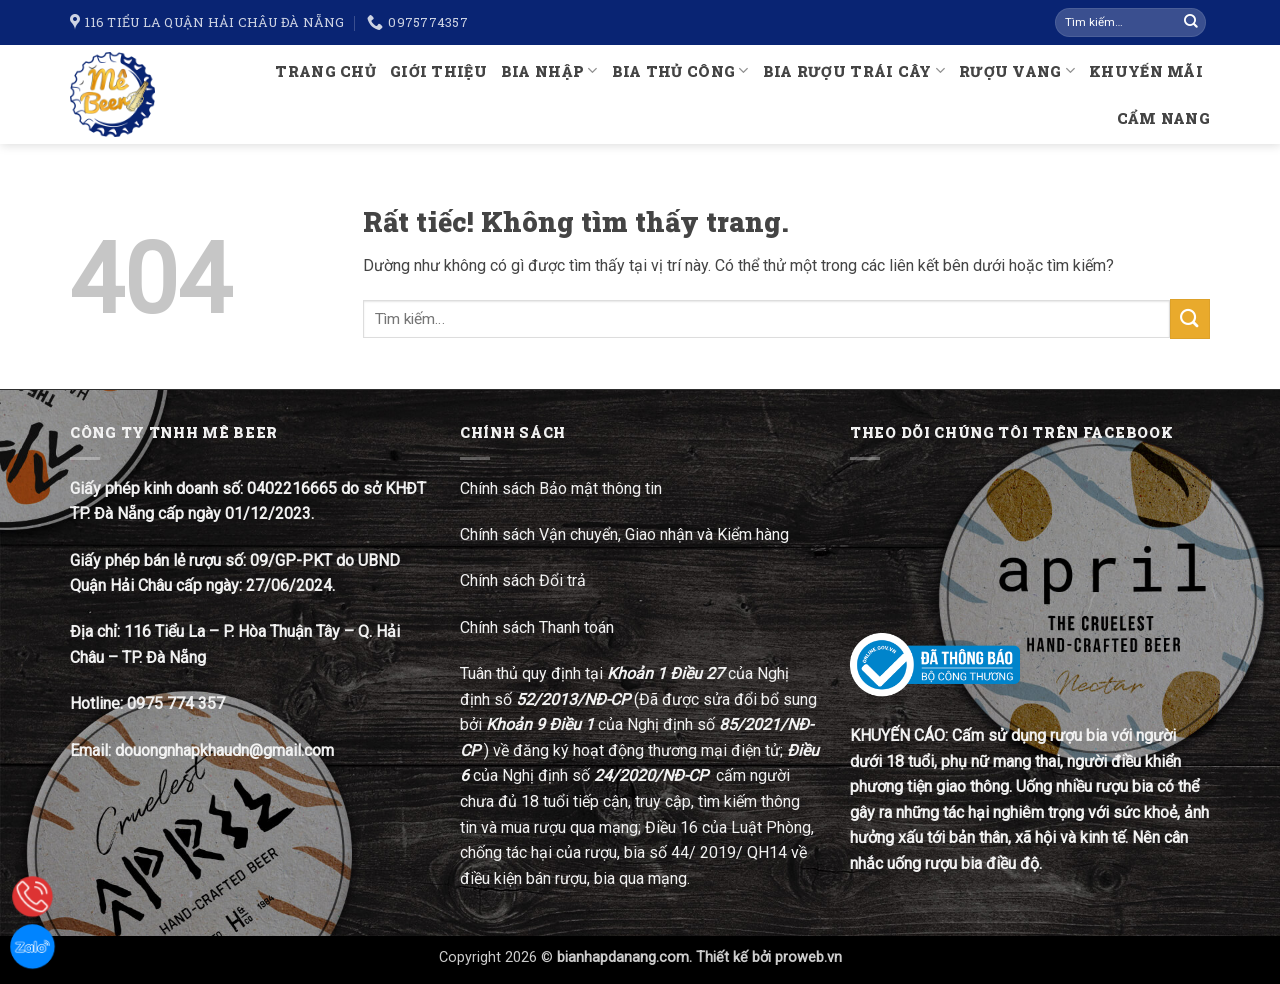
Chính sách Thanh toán (537, 627)
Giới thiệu (438, 71)
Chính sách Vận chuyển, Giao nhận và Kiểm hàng (624, 534)
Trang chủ (325, 71)
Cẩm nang (1163, 118)
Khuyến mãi (1146, 71)
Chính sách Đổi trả (525, 580)
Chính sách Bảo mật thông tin (561, 488)
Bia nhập (549, 70)
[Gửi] (1191, 23)
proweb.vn (808, 957)
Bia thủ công (680, 70)
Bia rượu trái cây (854, 70)
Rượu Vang (1017, 70)
